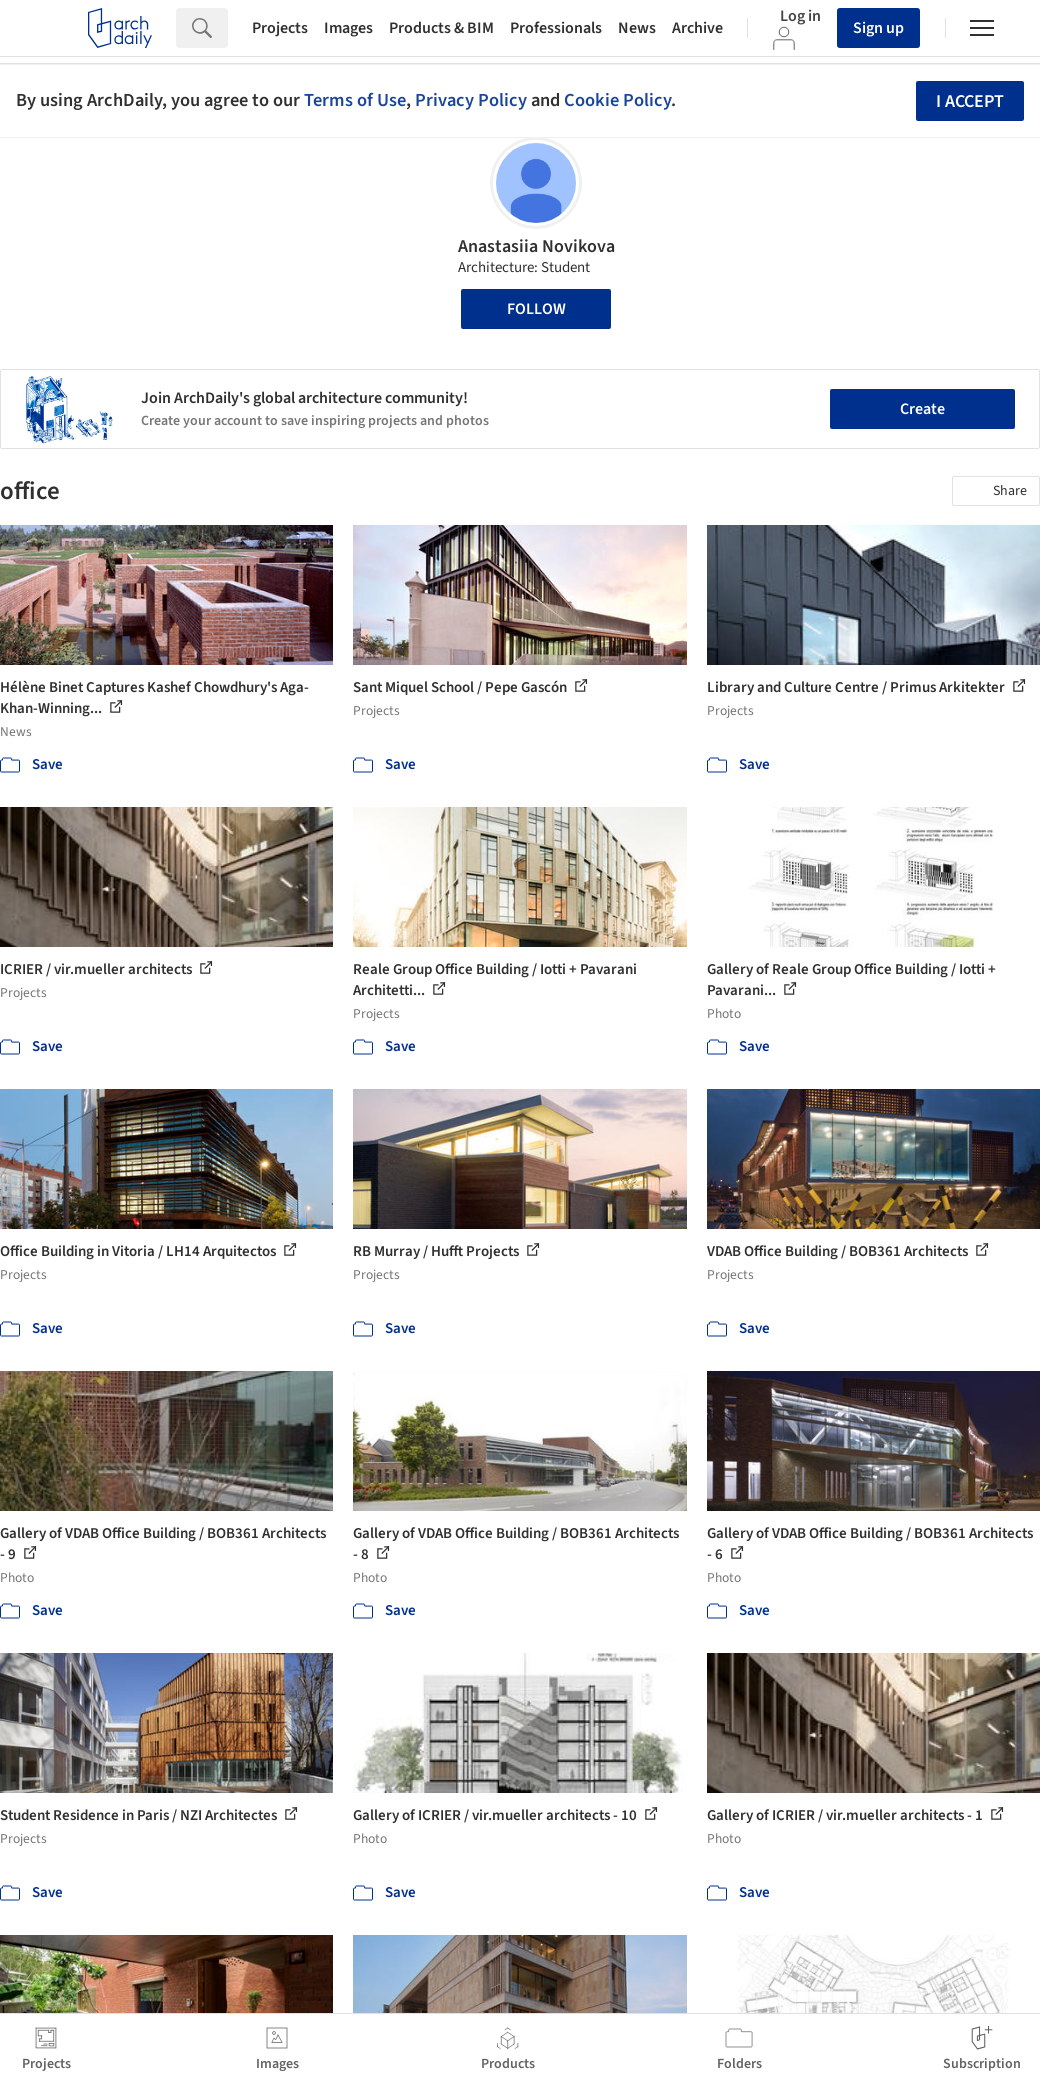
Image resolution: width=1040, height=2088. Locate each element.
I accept (970, 101)
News (637, 28)
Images (348, 28)
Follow (536, 309)
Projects (280, 28)
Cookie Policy (617, 100)
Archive (697, 28)
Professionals (556, 28)
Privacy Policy (471, 100)
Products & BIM (441, 28)
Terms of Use (355, 100)
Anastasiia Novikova (536, 246)
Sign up (878, 28)
